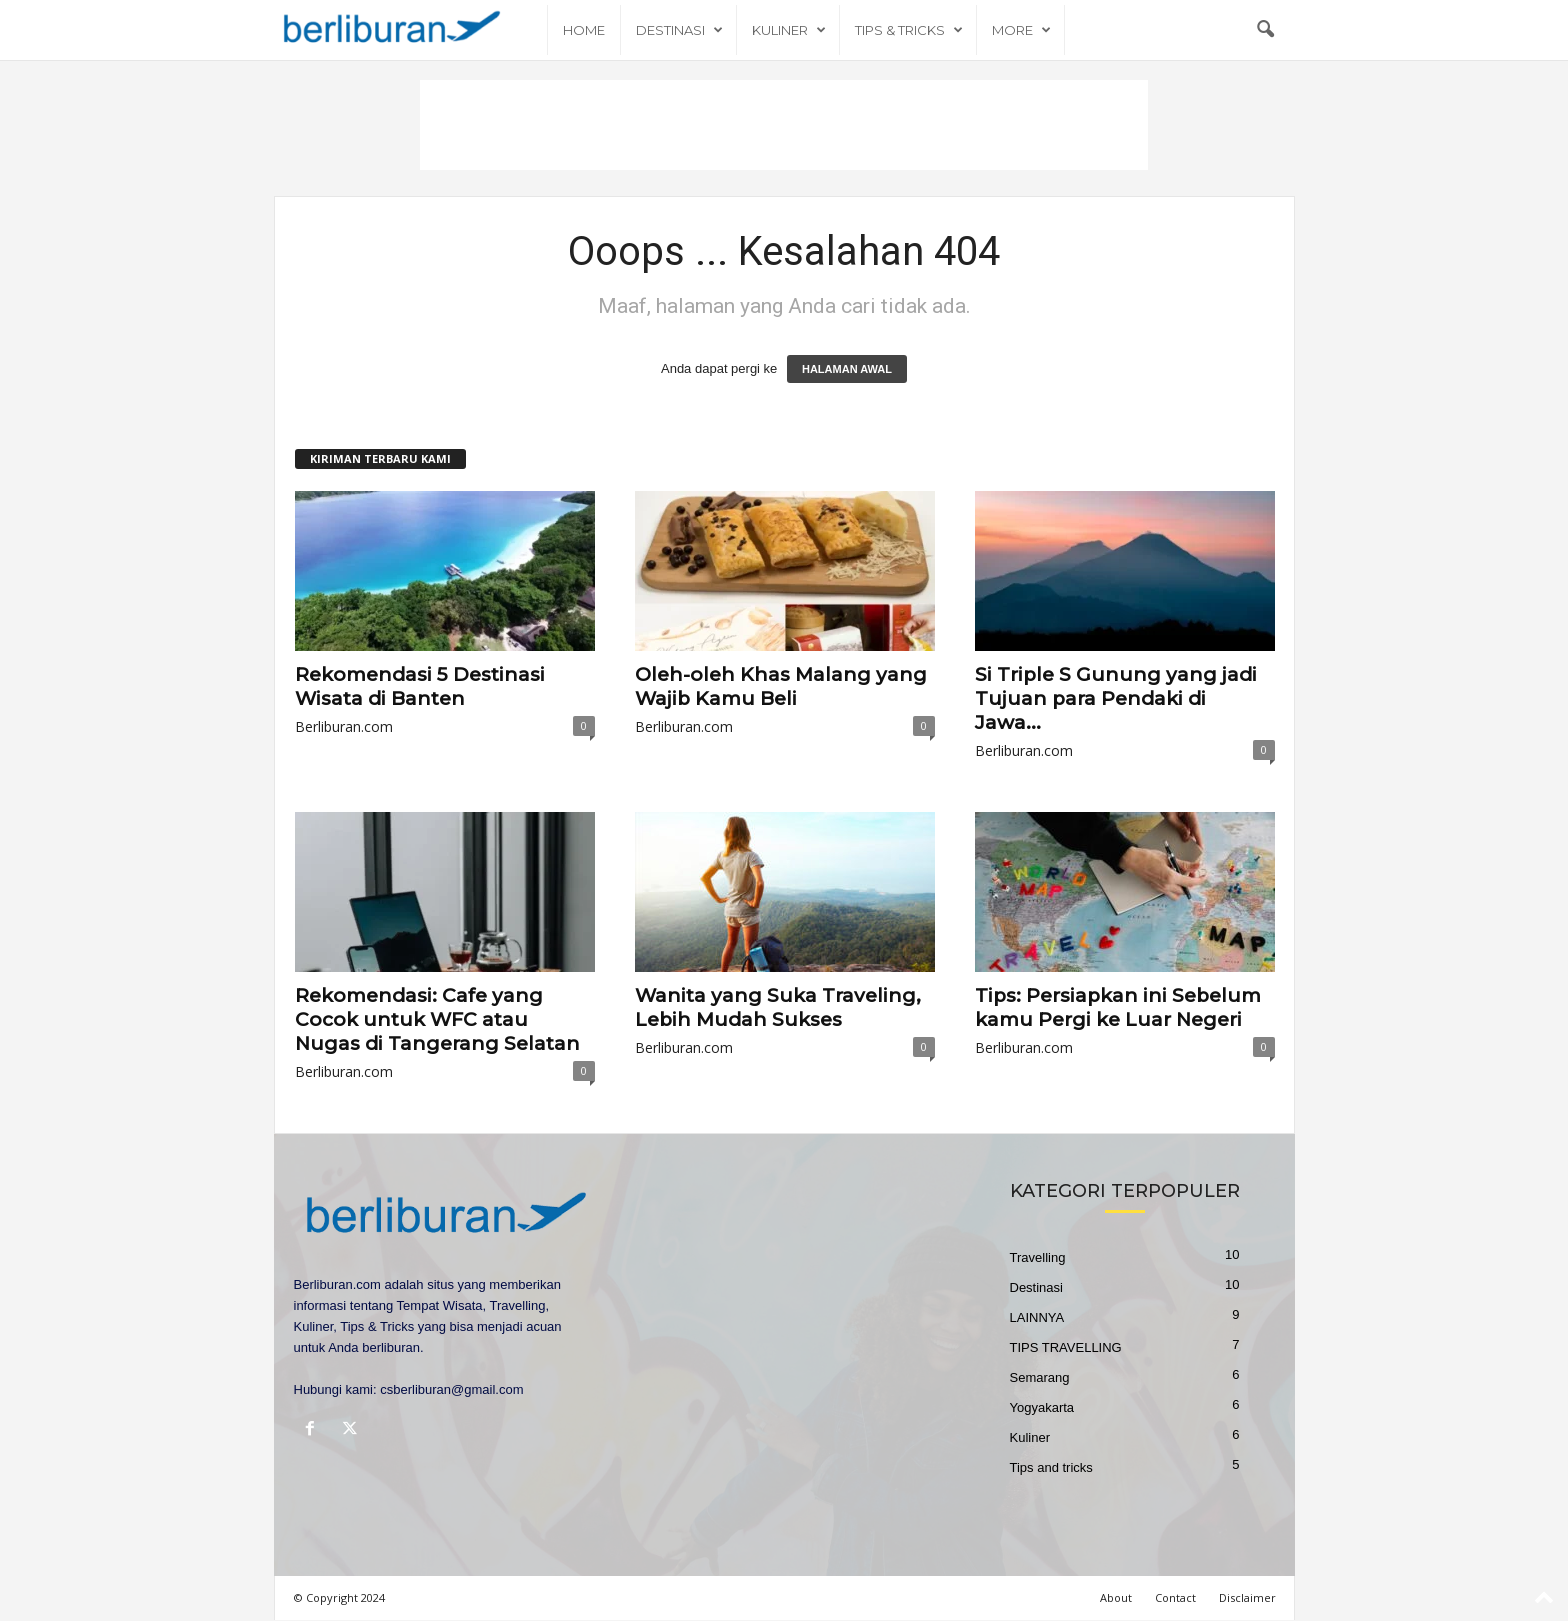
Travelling (1038, 1257)
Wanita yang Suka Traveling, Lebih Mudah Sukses (778, 1007)
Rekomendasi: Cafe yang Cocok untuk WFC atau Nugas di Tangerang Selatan (437, 1019)
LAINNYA (1037, 1317)
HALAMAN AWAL (847, 369)
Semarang (1040, 1377)
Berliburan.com (344, 726)
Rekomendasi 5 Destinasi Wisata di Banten (420, 686)
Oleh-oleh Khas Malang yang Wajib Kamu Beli (781, 686)
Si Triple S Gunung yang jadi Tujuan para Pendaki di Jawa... (1116, 698)
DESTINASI (679, 30)
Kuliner (1030, 1437)
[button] (1265, 30)
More (1021, 30)
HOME (584, 30)
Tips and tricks (1051, 1467)
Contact (1175, 1597)
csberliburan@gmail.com (451, 1389)
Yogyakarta (1042, 1407)
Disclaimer (1247, 1597)
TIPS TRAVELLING (1066, 1347)
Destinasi (1036, 1287)
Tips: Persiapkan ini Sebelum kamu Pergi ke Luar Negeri (1118, 1007)
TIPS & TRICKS (909, 30)
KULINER (789, 30)
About (1116, 1597)
